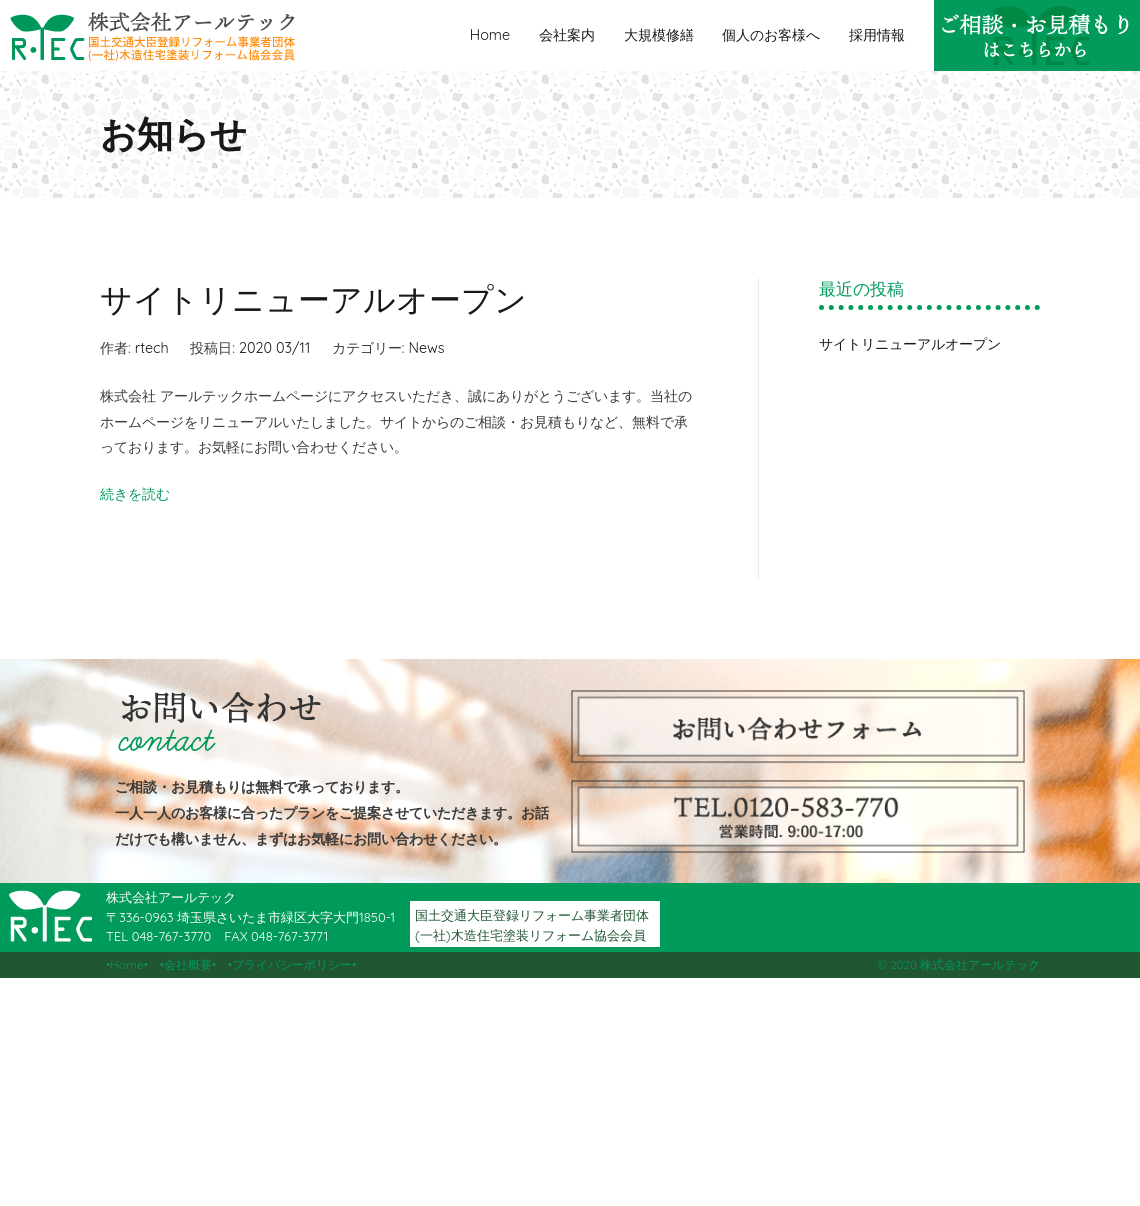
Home (490, 35)
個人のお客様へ (771, 35)
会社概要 (188, 964)
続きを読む (135, 494)
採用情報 (877, 35)
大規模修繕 (659, 35)
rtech (152, 348)
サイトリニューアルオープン (313, 299)
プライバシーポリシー (292, 964)
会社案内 (567, 35)
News (426, 348)
